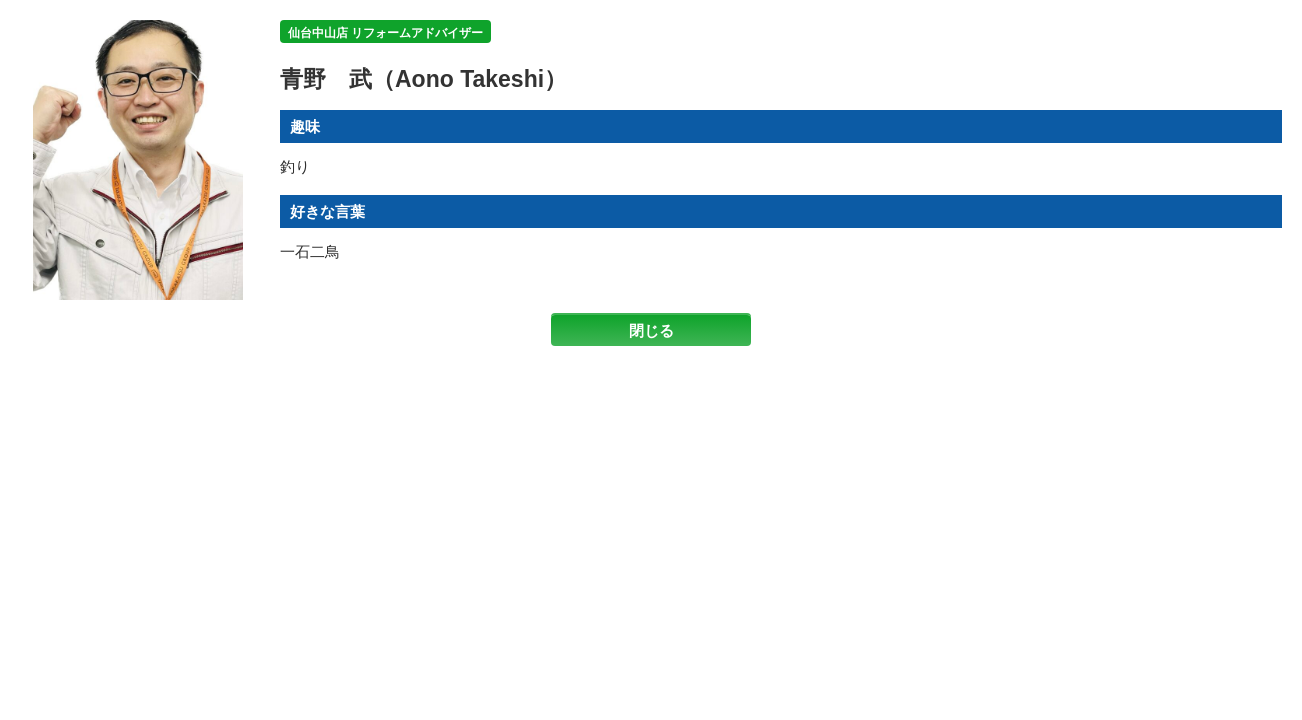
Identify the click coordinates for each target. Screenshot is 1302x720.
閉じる (651, 330)
